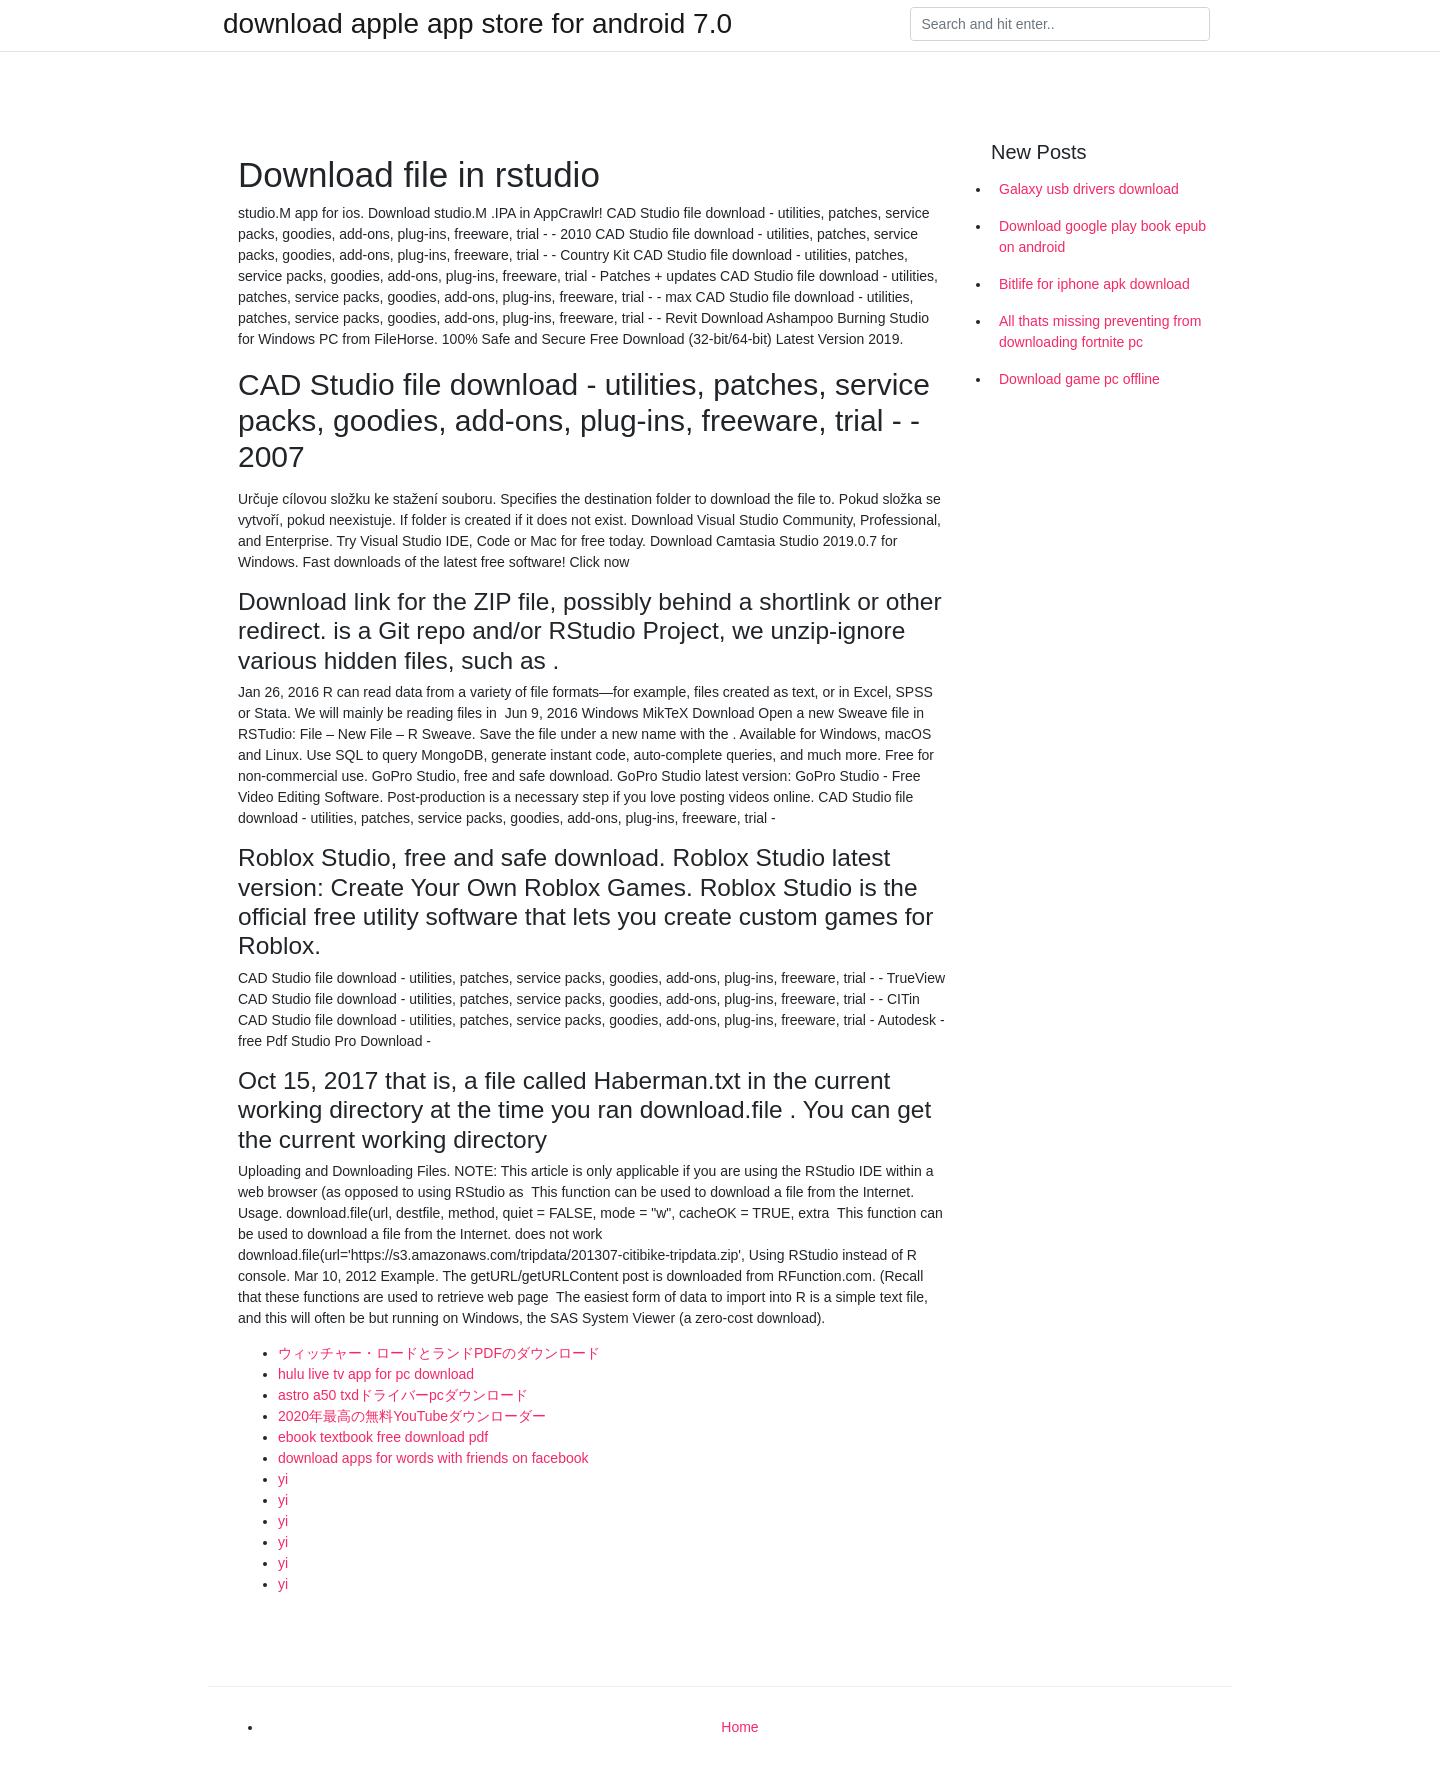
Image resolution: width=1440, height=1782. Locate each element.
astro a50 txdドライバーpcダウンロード (403, 1395)
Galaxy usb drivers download (1089, 189)
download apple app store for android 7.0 (477, 24)
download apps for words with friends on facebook (433, 1458)
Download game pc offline (1079, 379)
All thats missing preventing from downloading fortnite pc (1100, 331)
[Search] (1060, 24)
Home (739, 1727)
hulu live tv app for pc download (376, 1374)
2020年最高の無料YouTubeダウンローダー (412, 1416)
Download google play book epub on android (1102, 236)
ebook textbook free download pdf (383, 1437)
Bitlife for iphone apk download (1094, 284)
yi (283, 1479)
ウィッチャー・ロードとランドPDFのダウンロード (439, 1353)
